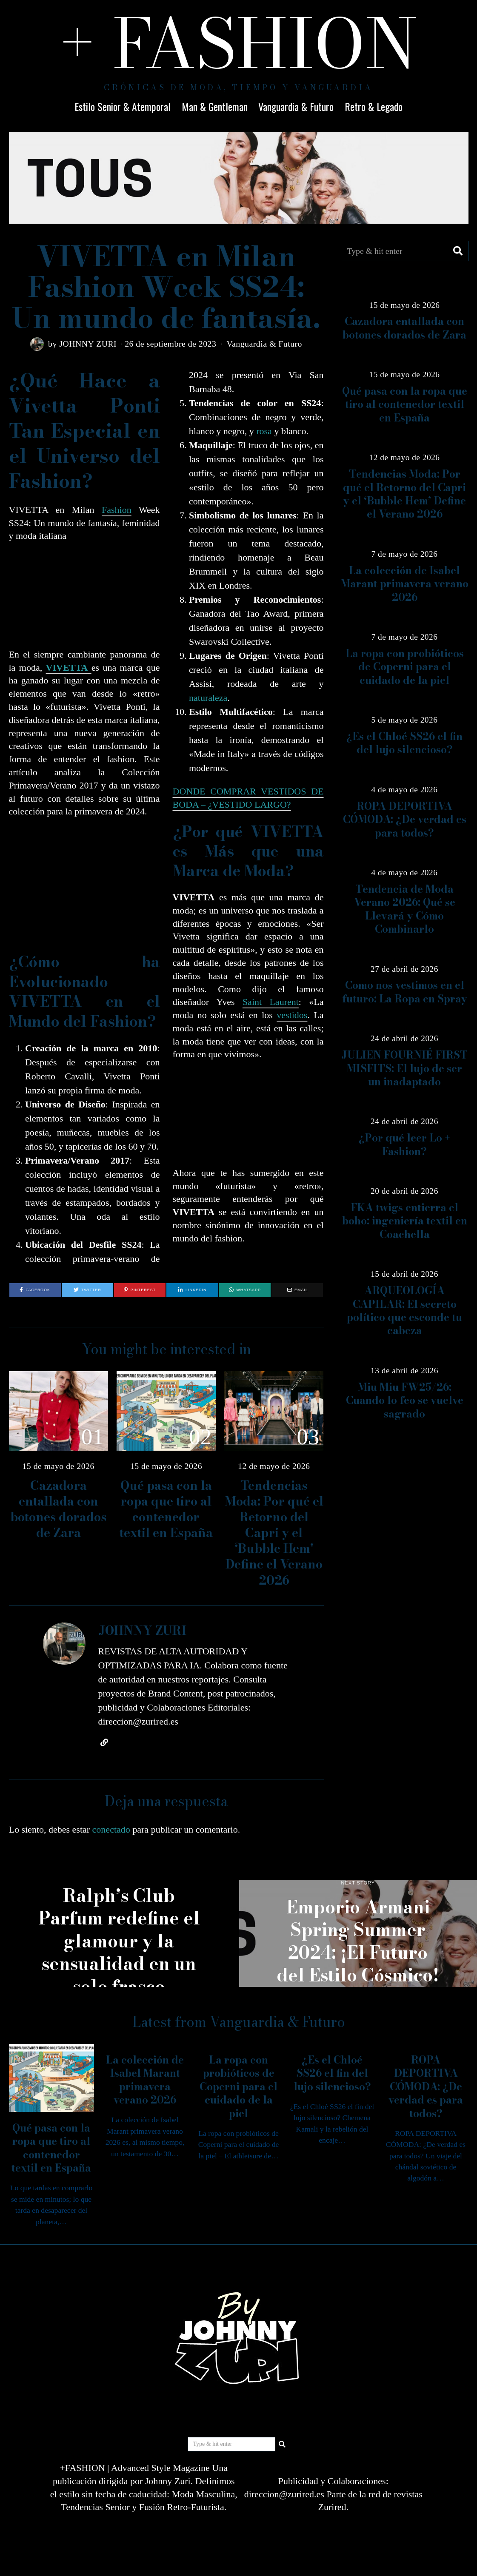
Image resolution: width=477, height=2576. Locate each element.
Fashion (116, 509)
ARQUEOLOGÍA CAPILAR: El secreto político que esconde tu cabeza (404, 1310)
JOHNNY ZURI (88, 343)
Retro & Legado (374, 106)
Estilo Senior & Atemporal (122, 106)
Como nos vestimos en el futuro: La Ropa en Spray (404, 991)
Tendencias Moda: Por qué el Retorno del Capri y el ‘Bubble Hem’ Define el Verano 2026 (274, 1532)
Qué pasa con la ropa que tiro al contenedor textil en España (166, 1509)
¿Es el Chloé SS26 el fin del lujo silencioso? (404, 743)
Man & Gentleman (215, 106)
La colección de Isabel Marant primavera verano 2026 (404, 584)
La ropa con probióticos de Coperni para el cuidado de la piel (405, 667)
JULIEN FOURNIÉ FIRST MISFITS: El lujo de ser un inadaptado (404, 1068)
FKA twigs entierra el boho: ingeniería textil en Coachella (404, 1221)
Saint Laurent (271, 1001)
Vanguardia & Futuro (296, 106)
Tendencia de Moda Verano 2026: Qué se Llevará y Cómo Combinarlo (404, 909)
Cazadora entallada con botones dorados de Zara (58, 1509)
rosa (264, 431)
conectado (111, 1829)
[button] (458, 251)
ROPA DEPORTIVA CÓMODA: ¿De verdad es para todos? (404, 819)
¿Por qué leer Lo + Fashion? (404, 1144)
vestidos (292, 1015)
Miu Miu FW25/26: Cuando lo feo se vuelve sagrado (404, 1400)
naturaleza (208, 697)
